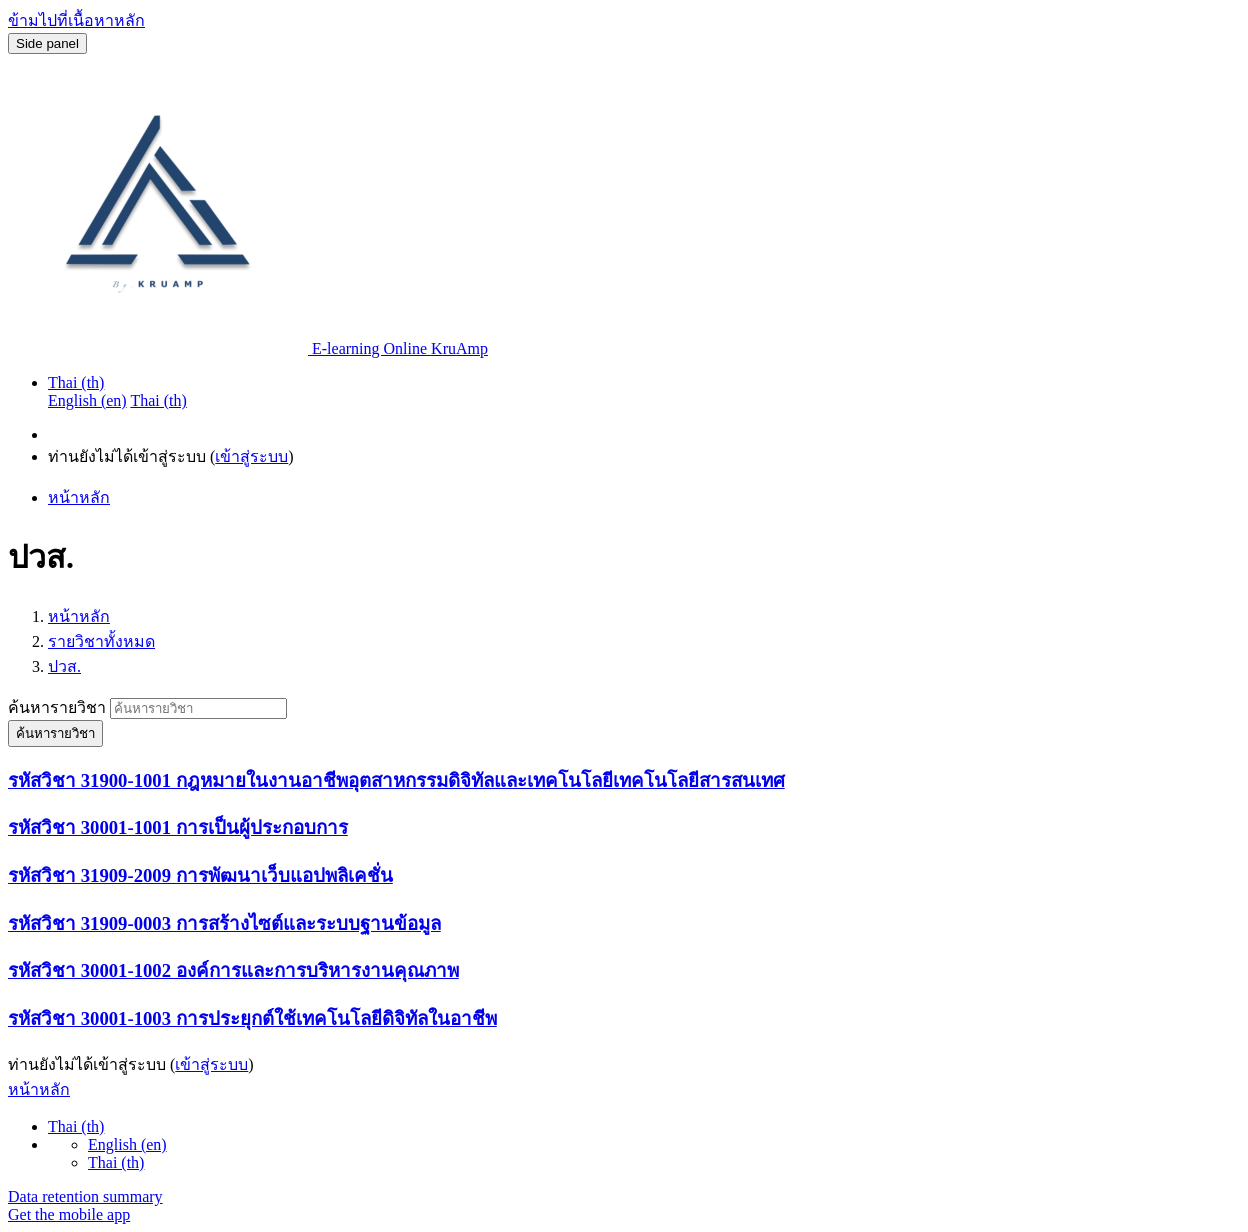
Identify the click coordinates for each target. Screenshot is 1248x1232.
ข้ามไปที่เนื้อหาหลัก (76, 20)
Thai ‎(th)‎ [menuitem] (158, 400)
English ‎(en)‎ (127, 1144)
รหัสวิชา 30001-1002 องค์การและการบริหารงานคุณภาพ (233, 970)
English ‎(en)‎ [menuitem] (87, 400)
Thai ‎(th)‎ (76, 382)
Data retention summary (85, 1196)
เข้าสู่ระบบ (251, 456)
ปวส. (64, 666)
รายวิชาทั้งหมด (101, 641)
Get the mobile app (69, 1214)
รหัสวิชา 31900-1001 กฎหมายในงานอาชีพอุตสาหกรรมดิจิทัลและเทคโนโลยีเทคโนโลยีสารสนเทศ (396, 780)
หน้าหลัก (79, 616)
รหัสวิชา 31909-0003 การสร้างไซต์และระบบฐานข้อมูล (224, 923)
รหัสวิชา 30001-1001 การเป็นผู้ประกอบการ (178, 827)
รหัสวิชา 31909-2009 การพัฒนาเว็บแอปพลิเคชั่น (200, 875)
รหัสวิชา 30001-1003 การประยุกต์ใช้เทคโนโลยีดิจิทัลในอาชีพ (252, 1018)
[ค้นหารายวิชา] (198, 708)
